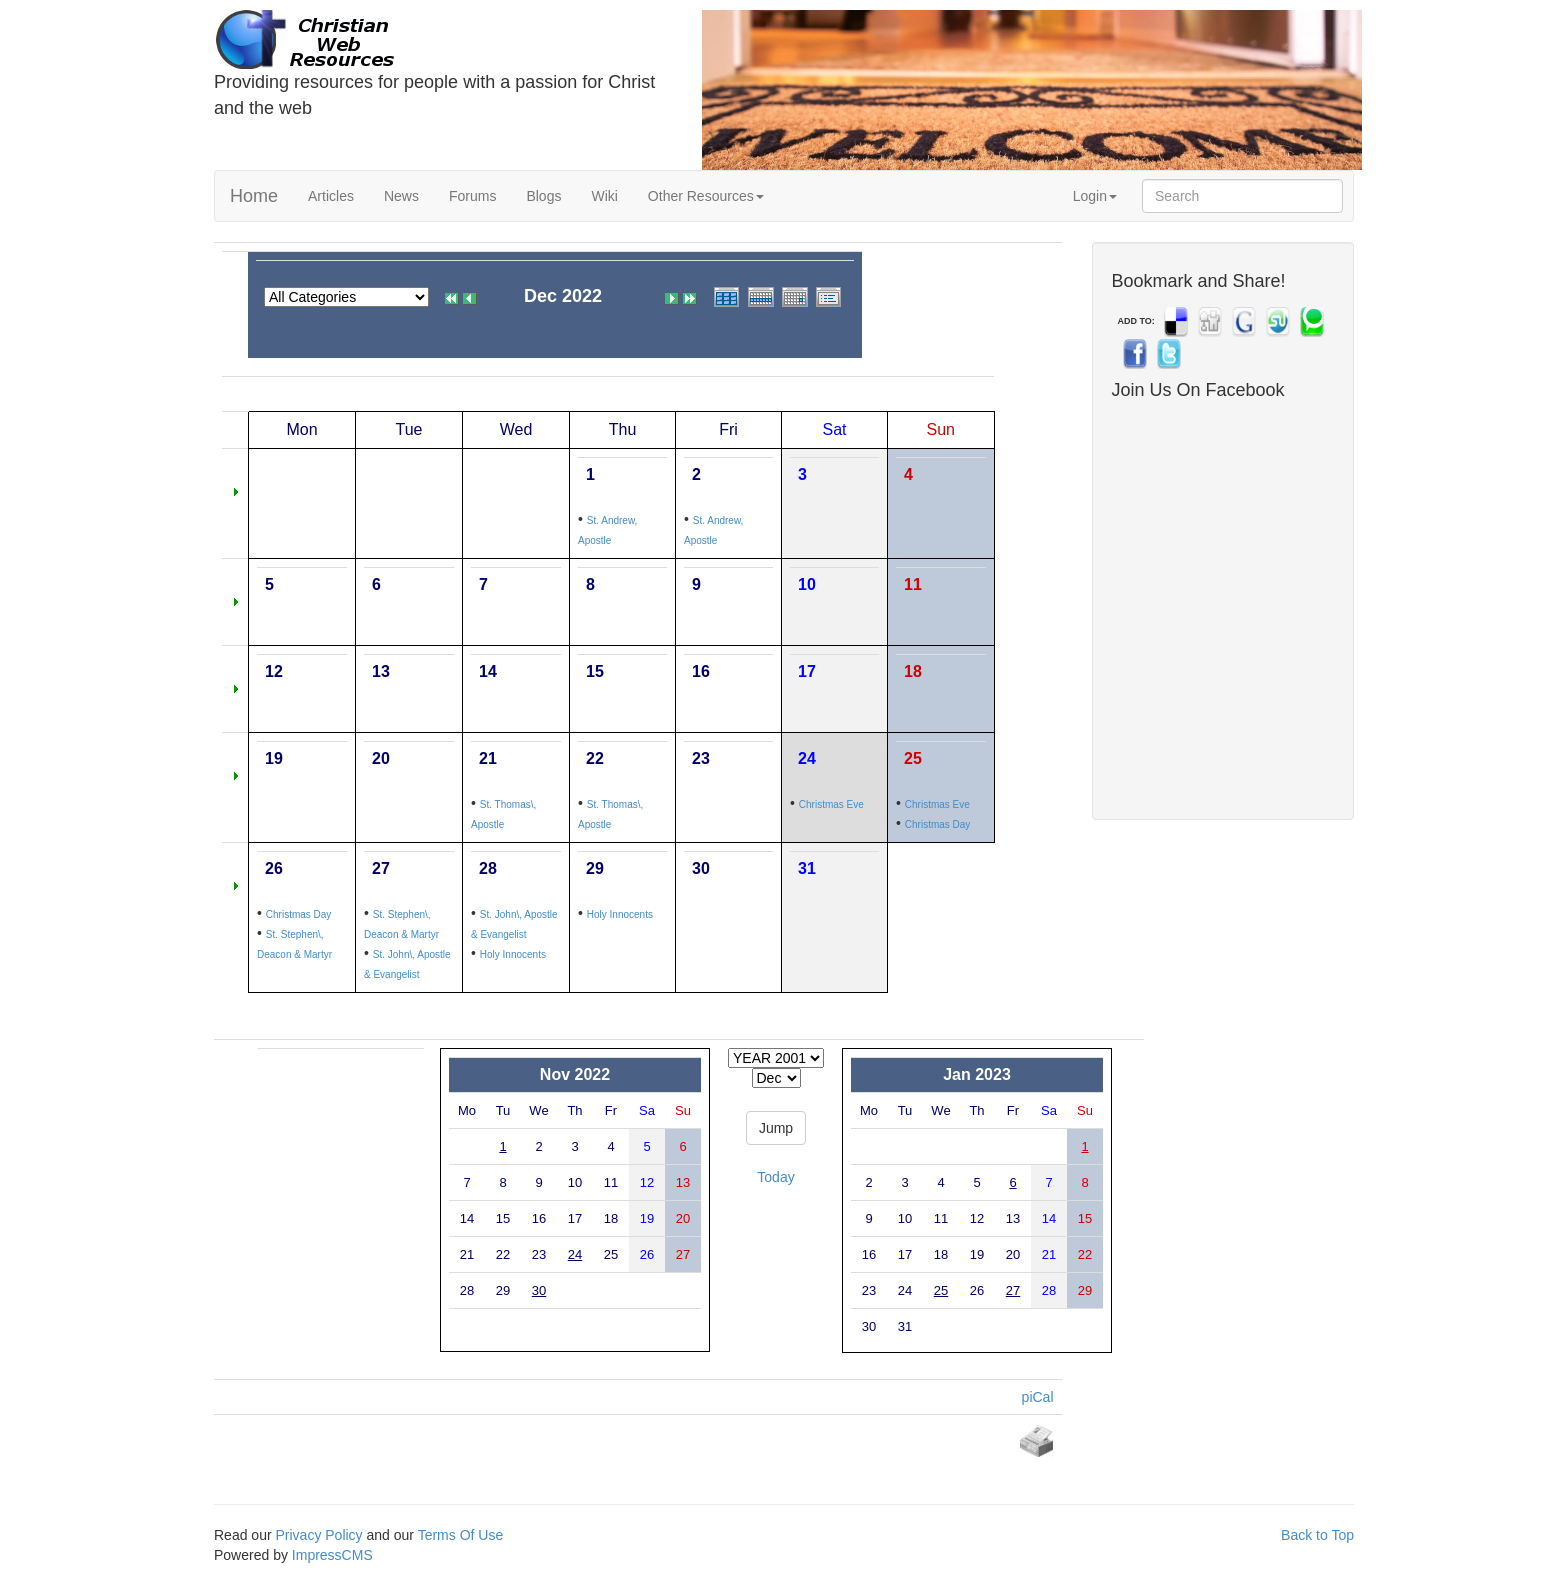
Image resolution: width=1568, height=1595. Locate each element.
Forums (472, 196)
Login (1095, 196)
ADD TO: (1136, 321)
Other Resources (706, 196)
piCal (1038, 1397)
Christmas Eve (831, 804)
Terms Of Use (461, 1535)
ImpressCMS (332, 1555)
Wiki (604, 196)
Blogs (543, 196)
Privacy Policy (318, 1535)
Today (775, 1177)
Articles (331, 196)
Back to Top (1317, 1535)
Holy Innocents (513, 954)
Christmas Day (938, 824)
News (401, 196)
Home (254, 196)
